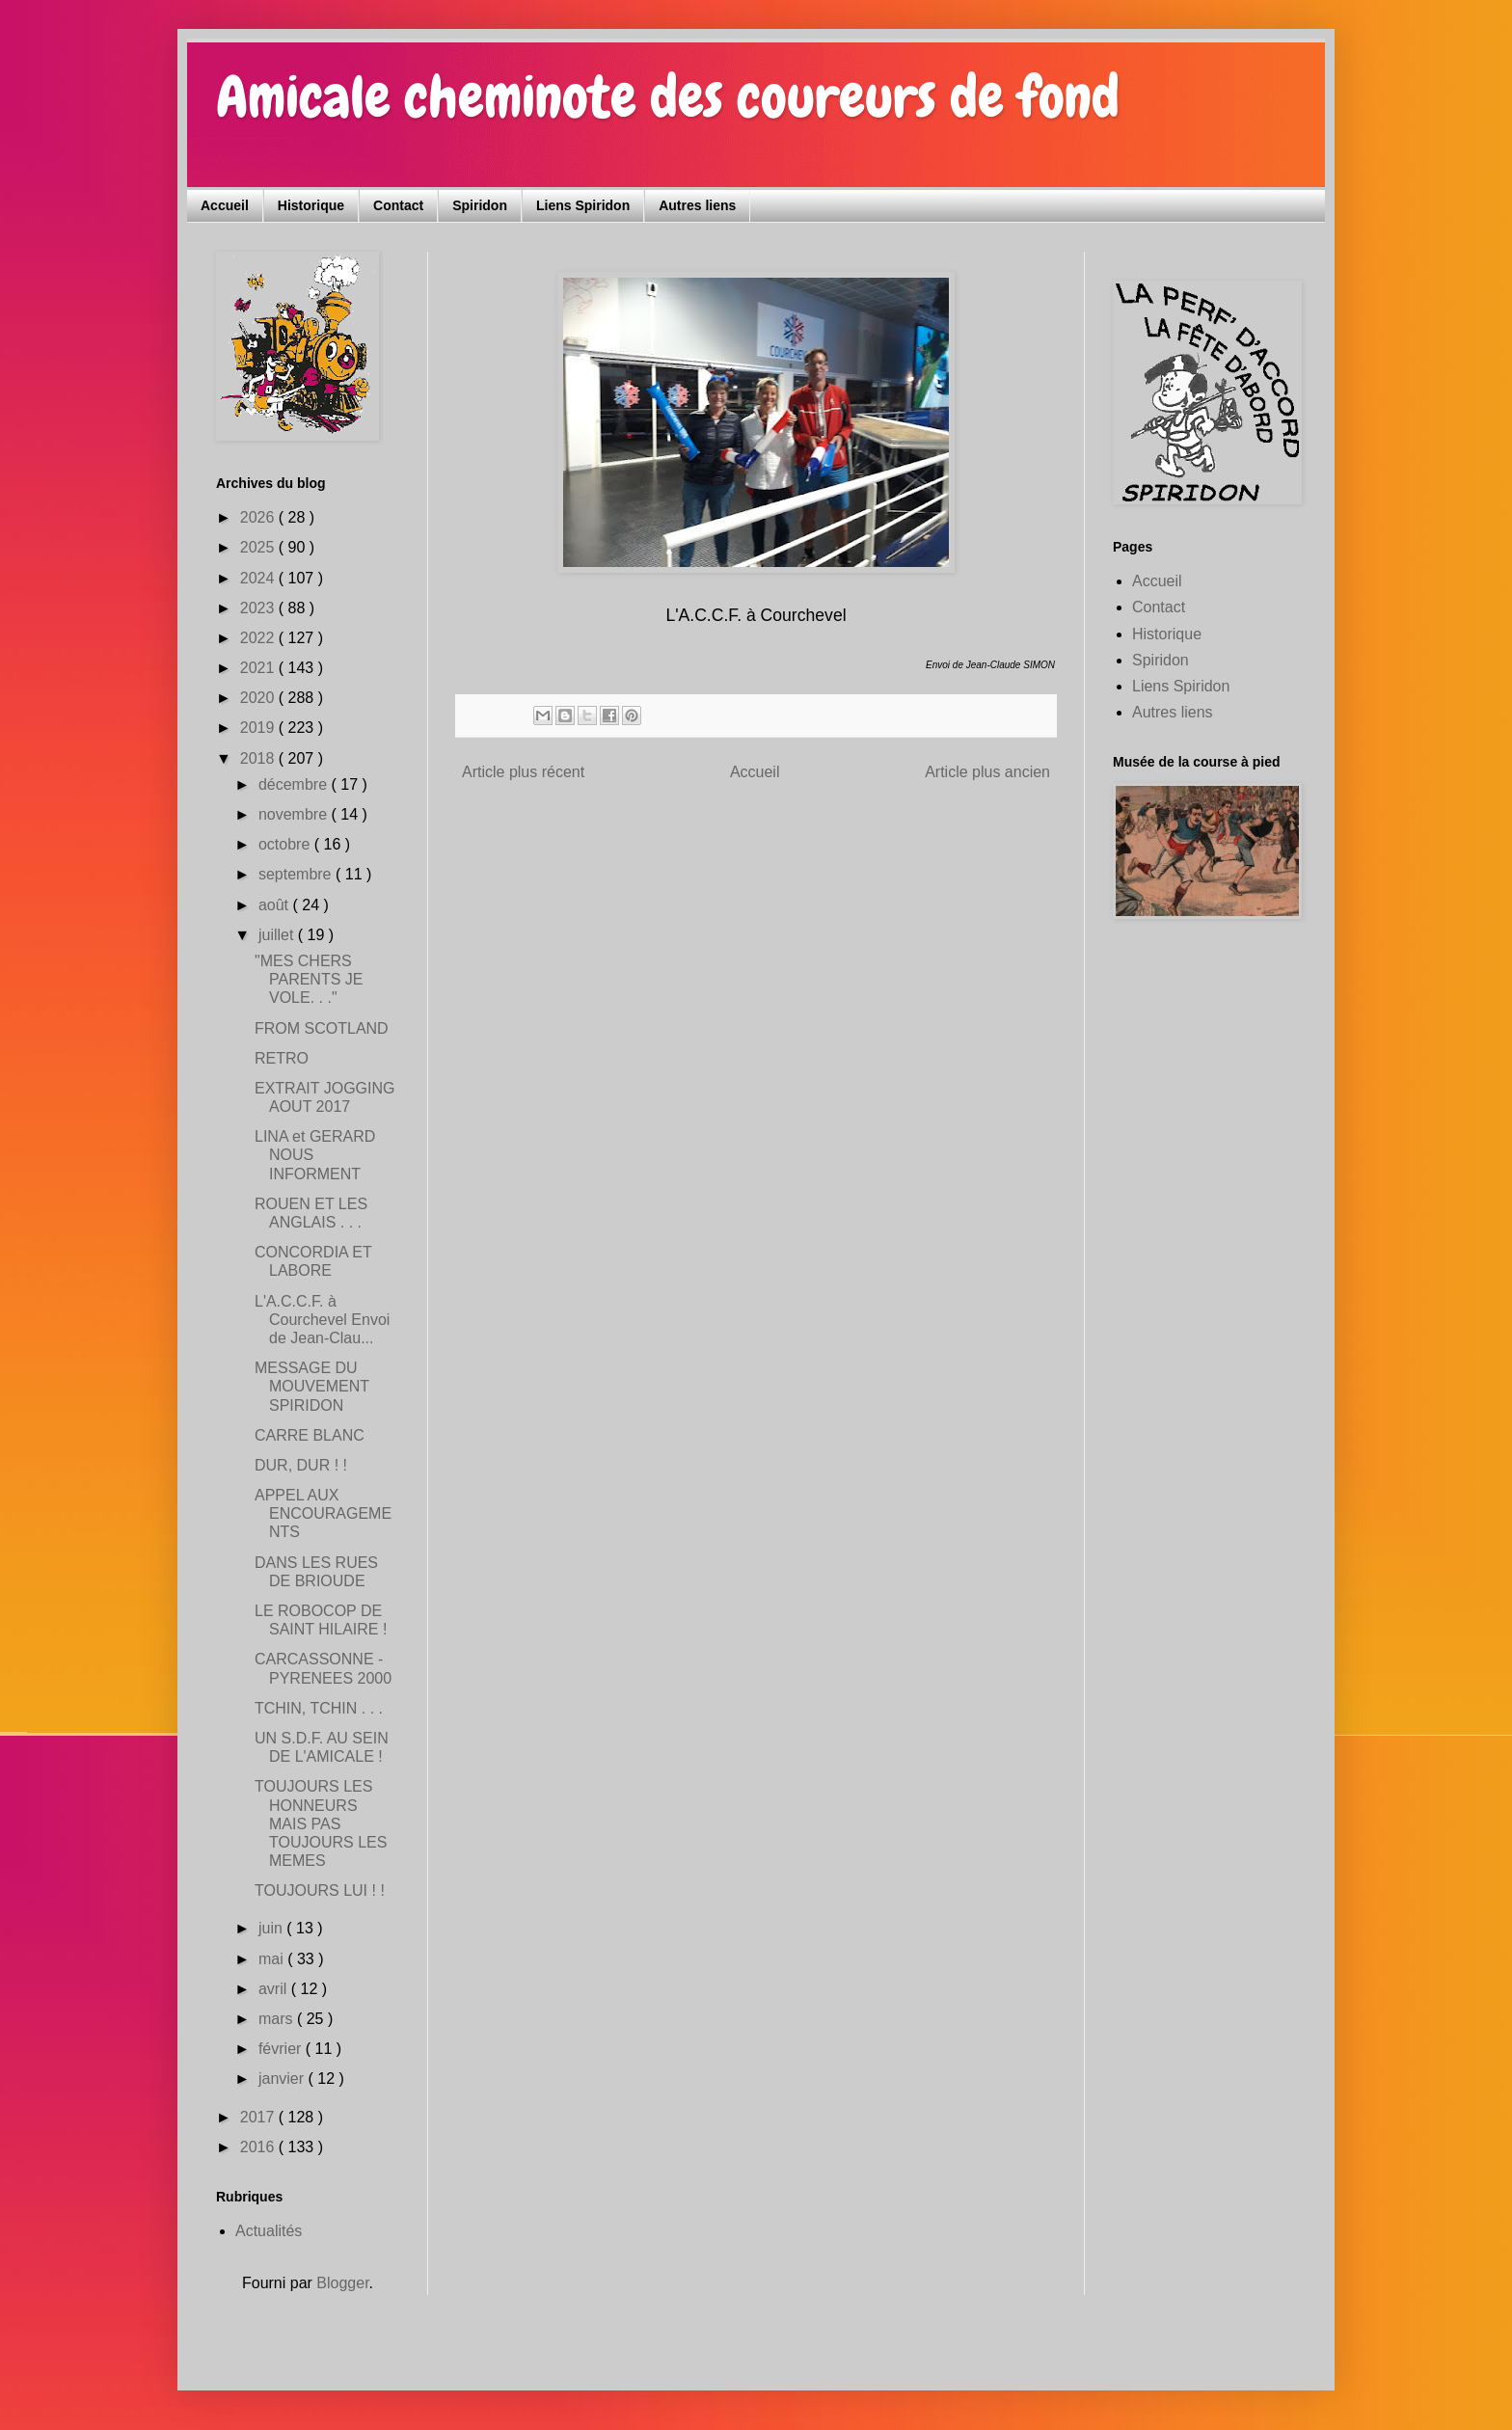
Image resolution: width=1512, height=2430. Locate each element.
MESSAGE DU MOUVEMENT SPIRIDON (312, 1386)
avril (274, 1989)
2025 (259, 547)
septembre (297, 874)
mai (272, 1959)
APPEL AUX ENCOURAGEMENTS (323, 1513)
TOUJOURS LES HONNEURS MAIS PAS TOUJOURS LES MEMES (321, 1823)
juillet (278, 935)
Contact (398, 205)
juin (272, 1928)
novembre (295, 814)
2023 (259, 608)
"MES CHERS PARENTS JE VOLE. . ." (309, 979)
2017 (259, 2117)
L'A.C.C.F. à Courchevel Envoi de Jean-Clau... (322, 1319)
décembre (295, 784)
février (282, 2048)
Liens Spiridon (583, 205)
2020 (259, 697)
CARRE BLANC (309, 1435)
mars (277, 2019)
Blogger (342, 2283)
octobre (286, 844)
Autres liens (697, 205)
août (275, 905)
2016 (259, 2147)
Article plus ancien (987, 772)
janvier (283, 2078)
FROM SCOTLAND (322, 1028)
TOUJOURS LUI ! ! (320, 1890)
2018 (259, 758)
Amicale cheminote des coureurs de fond (668, 97)
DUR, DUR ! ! (301, 1465)
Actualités (268, 2231)
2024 (259, 578)
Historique (311, 205)
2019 (259, 727)
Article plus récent (523, 772)
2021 (259, 668)
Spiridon (479, 205)
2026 (259, 517)
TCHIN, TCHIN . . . (319, 1708)
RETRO (282, 1058)
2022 (259, 638)
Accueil (225, 205)
